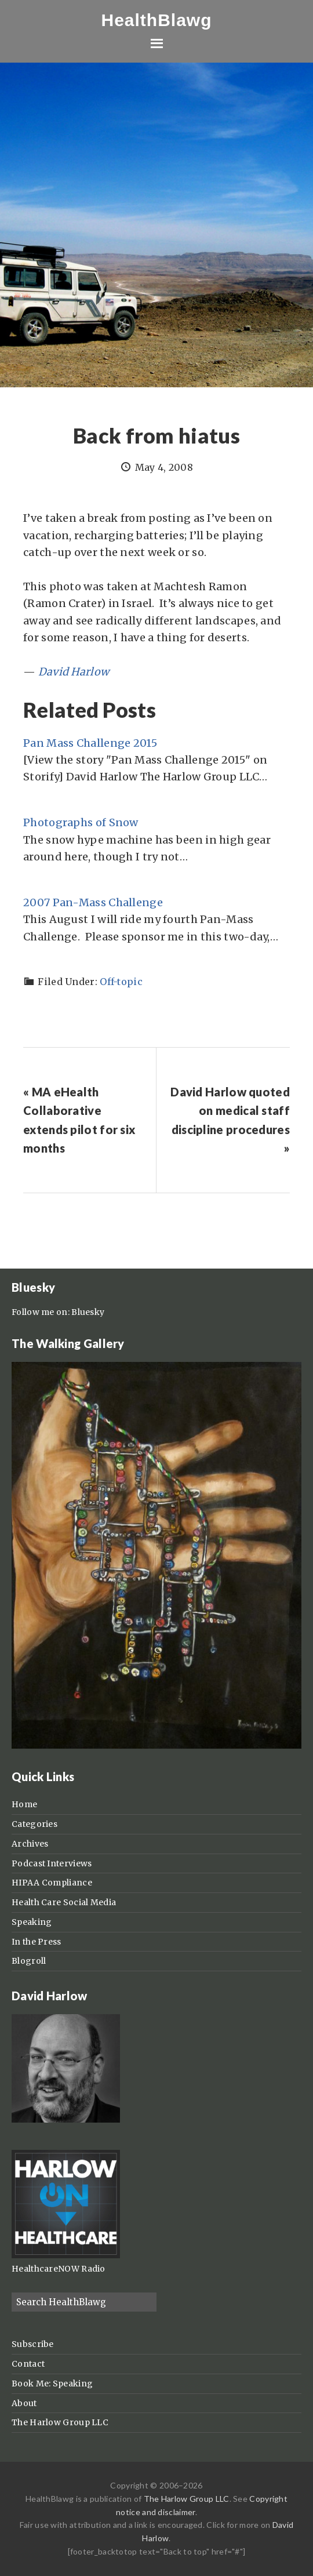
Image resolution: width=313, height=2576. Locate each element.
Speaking (32, 1922)
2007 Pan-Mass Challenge (93, 902)
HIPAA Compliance (52, 1882)
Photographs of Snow (81, 822)
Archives (30, 1844)
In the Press (36, 1941)
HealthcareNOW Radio (58, 2268)
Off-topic (121, 981)
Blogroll (29, 1961)
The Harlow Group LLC (60, 2422)
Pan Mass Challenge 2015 (90, 743)
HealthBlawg (156, 20)
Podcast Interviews (52, 1863)
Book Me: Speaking (52, 2383)
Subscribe (33, 2344)
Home (24, 1804)
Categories (34, 1824)
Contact (28, 2364)
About (24, 2403)
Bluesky (87, 1312)
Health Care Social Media (64, 1902)
